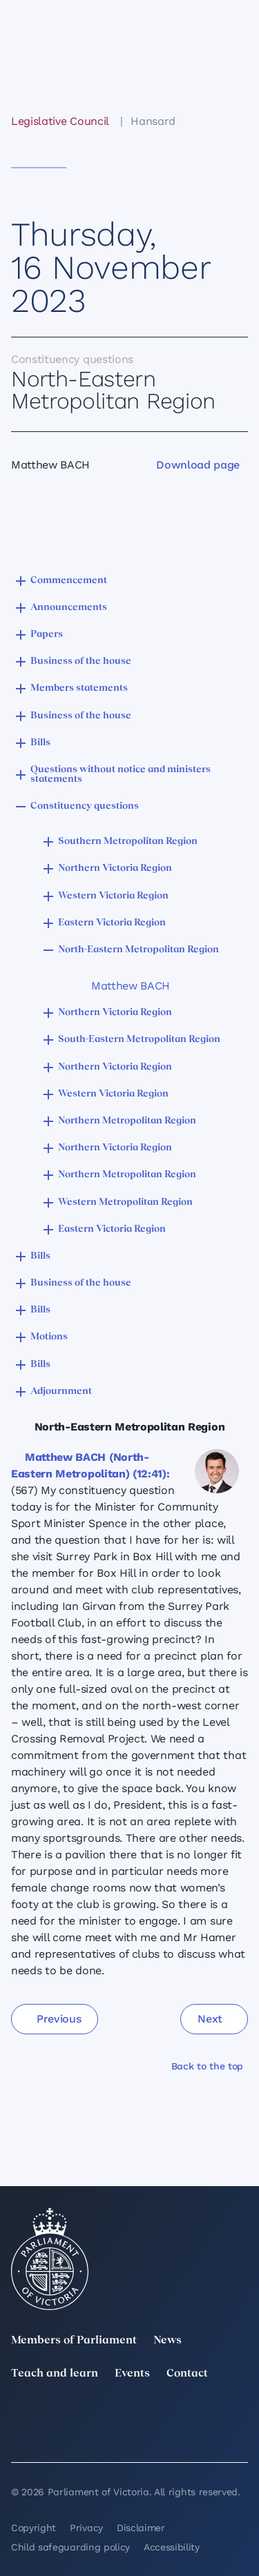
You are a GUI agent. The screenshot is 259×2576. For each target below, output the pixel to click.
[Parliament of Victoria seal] (49, 2259)
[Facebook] (239, 2415)
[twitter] (19, 2415)
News (167, 2341)
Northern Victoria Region (115, 868)
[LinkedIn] (92, 2415)
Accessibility (172, 2547)
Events (132, 2374)
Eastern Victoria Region (112, 922)
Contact (187, 2374)
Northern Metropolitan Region (127, 1121)
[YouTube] (19, 2434)
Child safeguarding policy (70, 2547)
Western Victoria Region (113, 896)
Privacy (86, 2527)
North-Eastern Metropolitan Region (138, 949)
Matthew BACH (130, 985)
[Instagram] (166, 2415)
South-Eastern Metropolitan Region (139, 1039)
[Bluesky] (92, 2434)
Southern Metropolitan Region (128, 841)
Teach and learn (54, 2374)
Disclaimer (141, 2527)
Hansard (153, 121)
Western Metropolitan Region (125, 1202)
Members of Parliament (74, 2341)
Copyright (33, 2527)
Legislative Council (59, 121)
